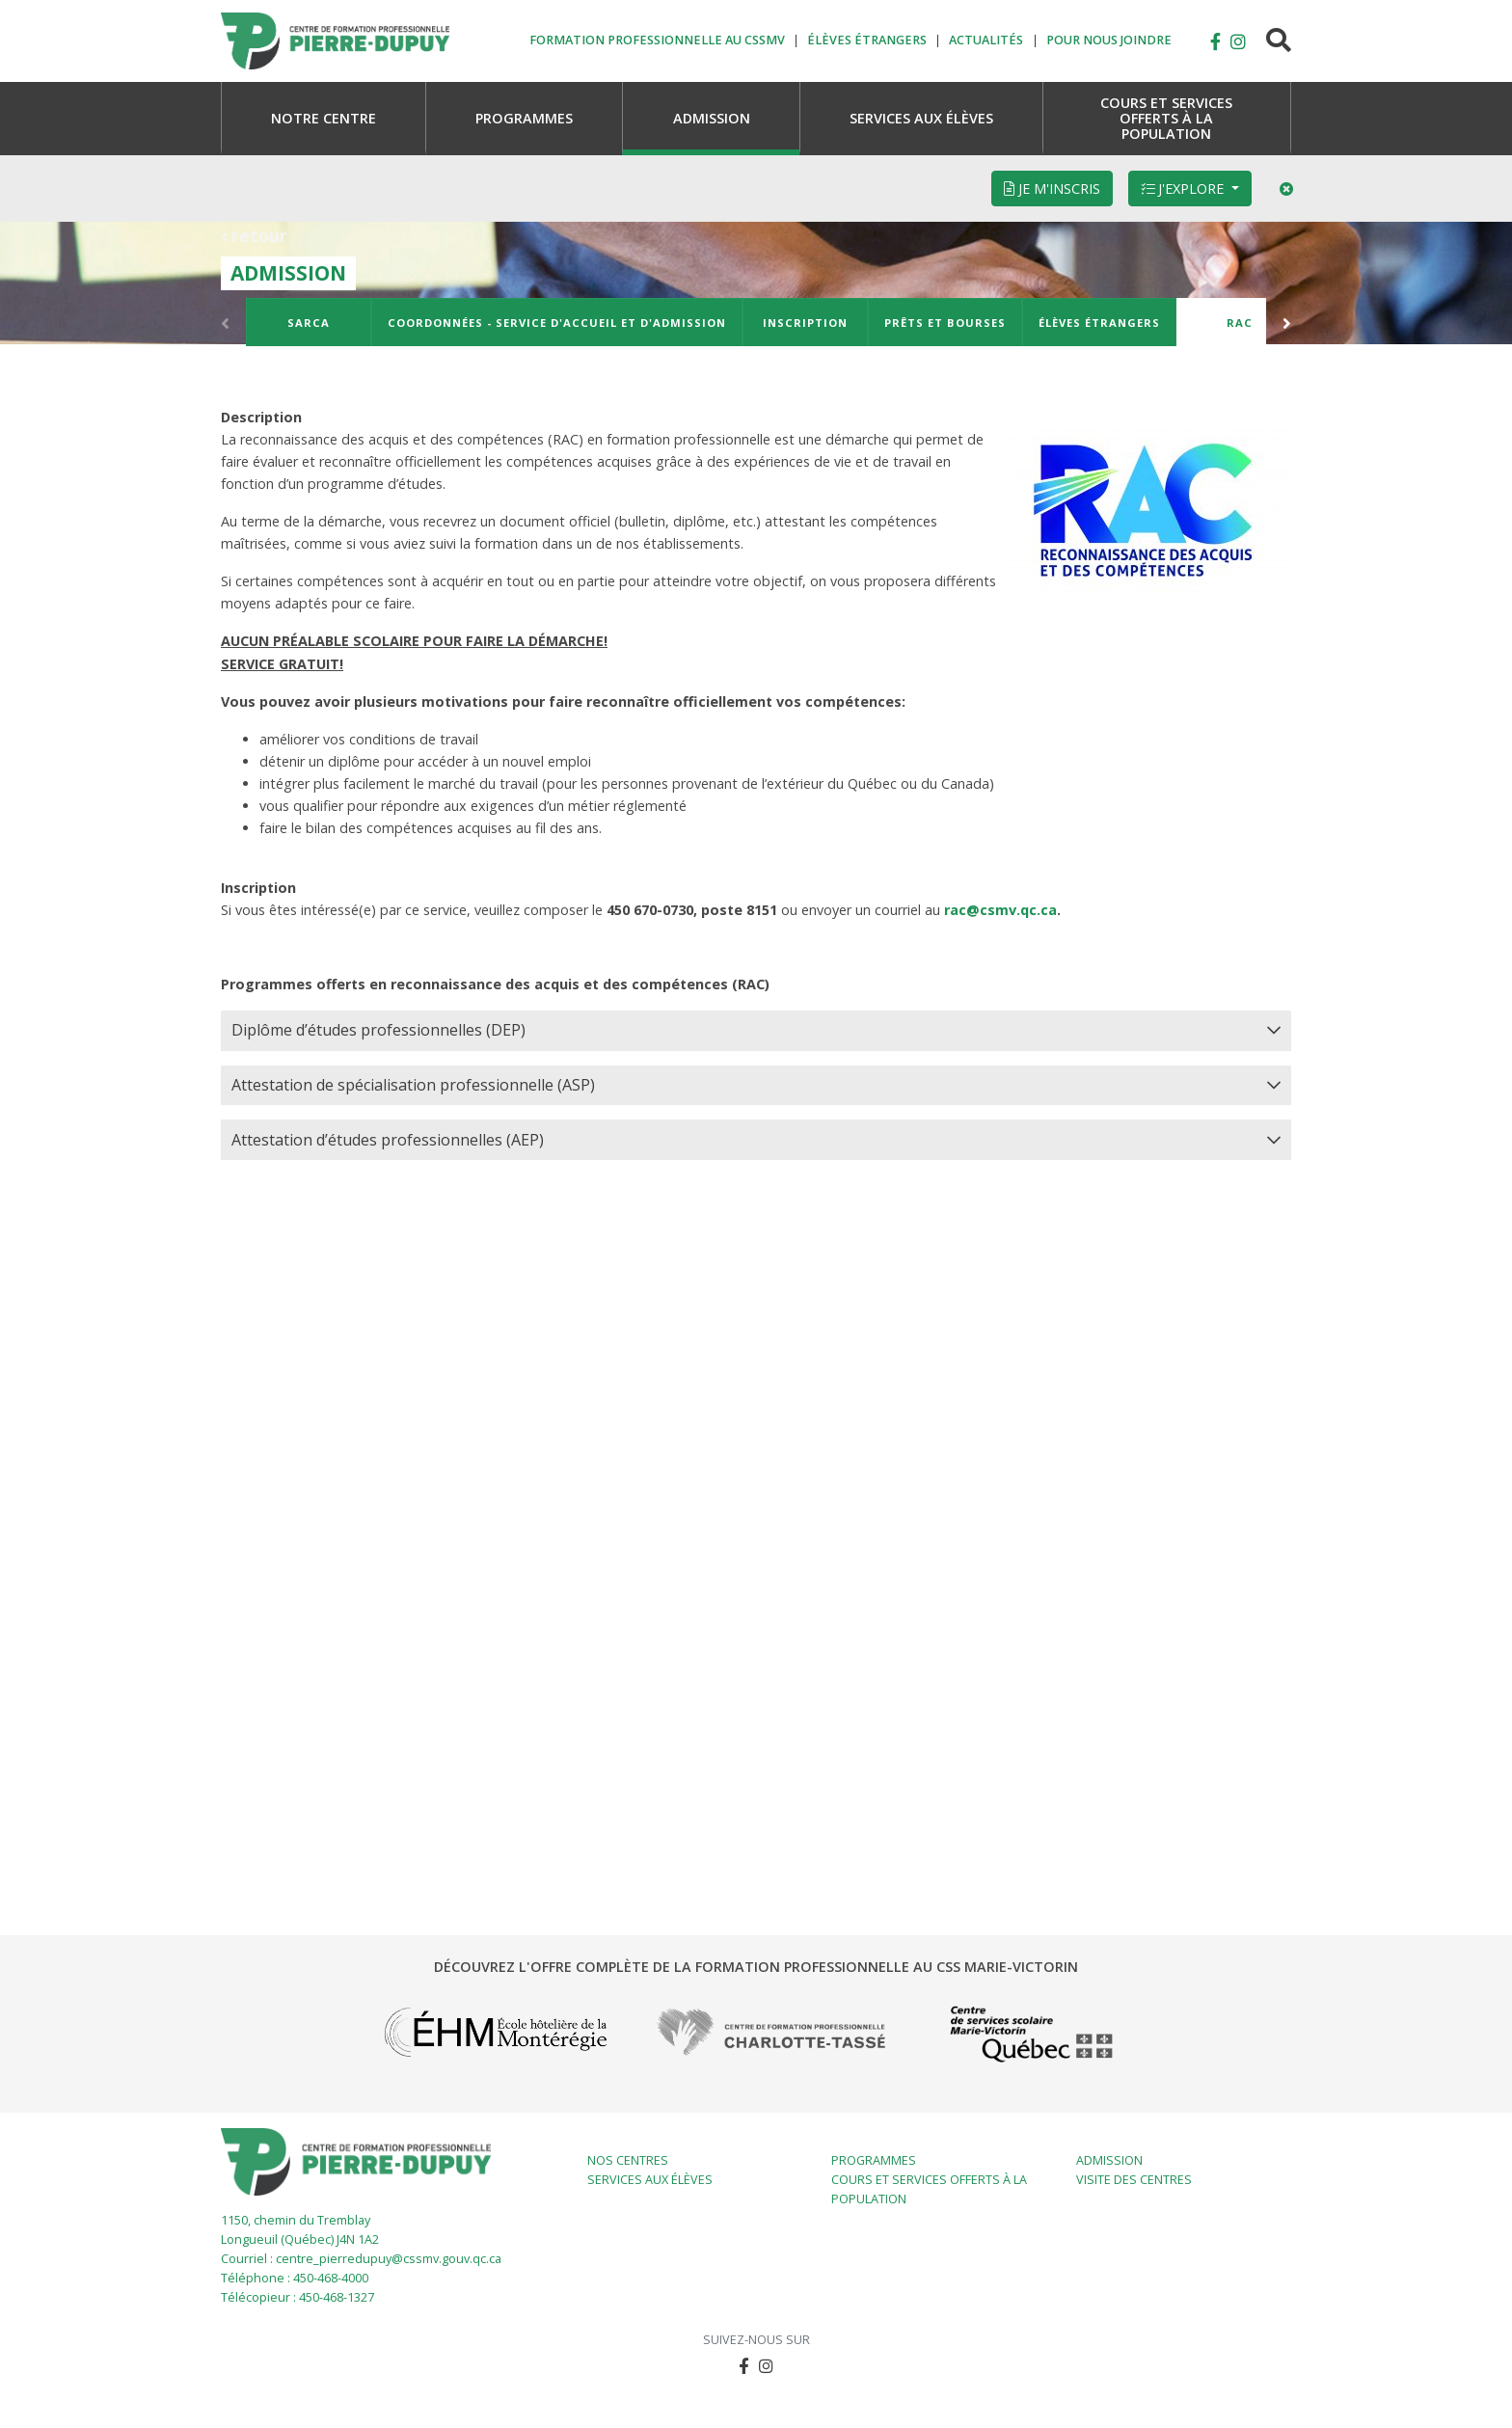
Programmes (873, 2160)
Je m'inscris (1052, 188)
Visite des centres (1134, 2180)
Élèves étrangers (1099, 322)
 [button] (1215, 41)
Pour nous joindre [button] (1109, 41)
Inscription (805, 322)
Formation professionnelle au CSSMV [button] (657, 41)
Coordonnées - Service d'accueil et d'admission (557, 322)
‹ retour (254, 235)
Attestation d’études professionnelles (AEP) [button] (387, 1139)
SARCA (308, 322)
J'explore (1184, 188)
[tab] (756, 1031)
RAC (1240, 322)
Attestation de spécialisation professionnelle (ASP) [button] (413, 1084)
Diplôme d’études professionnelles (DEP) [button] (378, 1029)
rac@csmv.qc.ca (1000, 910)
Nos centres (627, 2160)
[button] (1238, 41)
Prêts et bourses (945, 322)
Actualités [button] (986, 41)
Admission (1109, 2160)
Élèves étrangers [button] (867, 41)
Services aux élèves (650, 2180)
